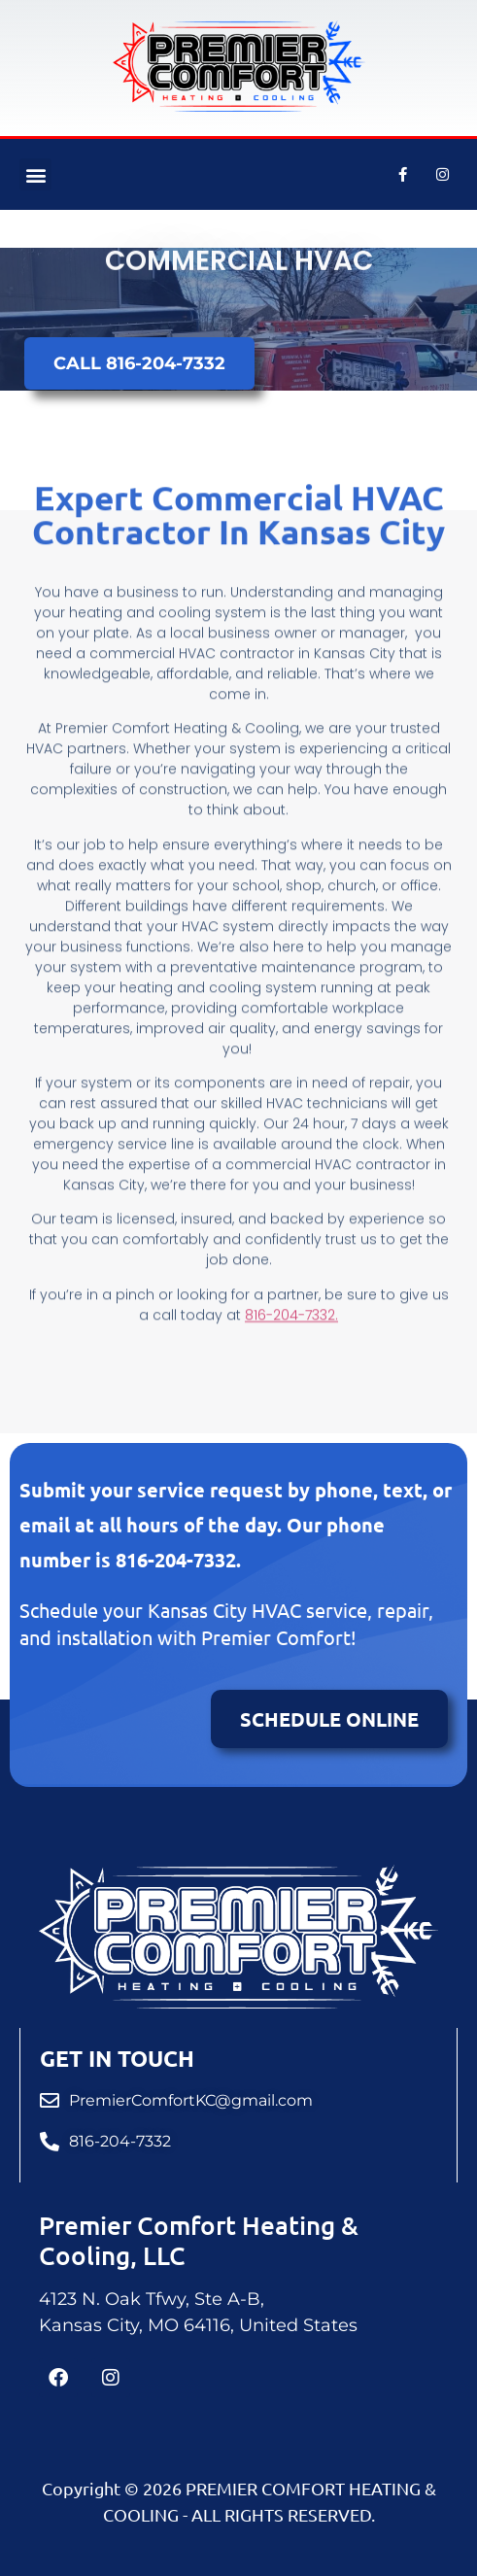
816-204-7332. (291, 1275)
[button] (35, 174)
